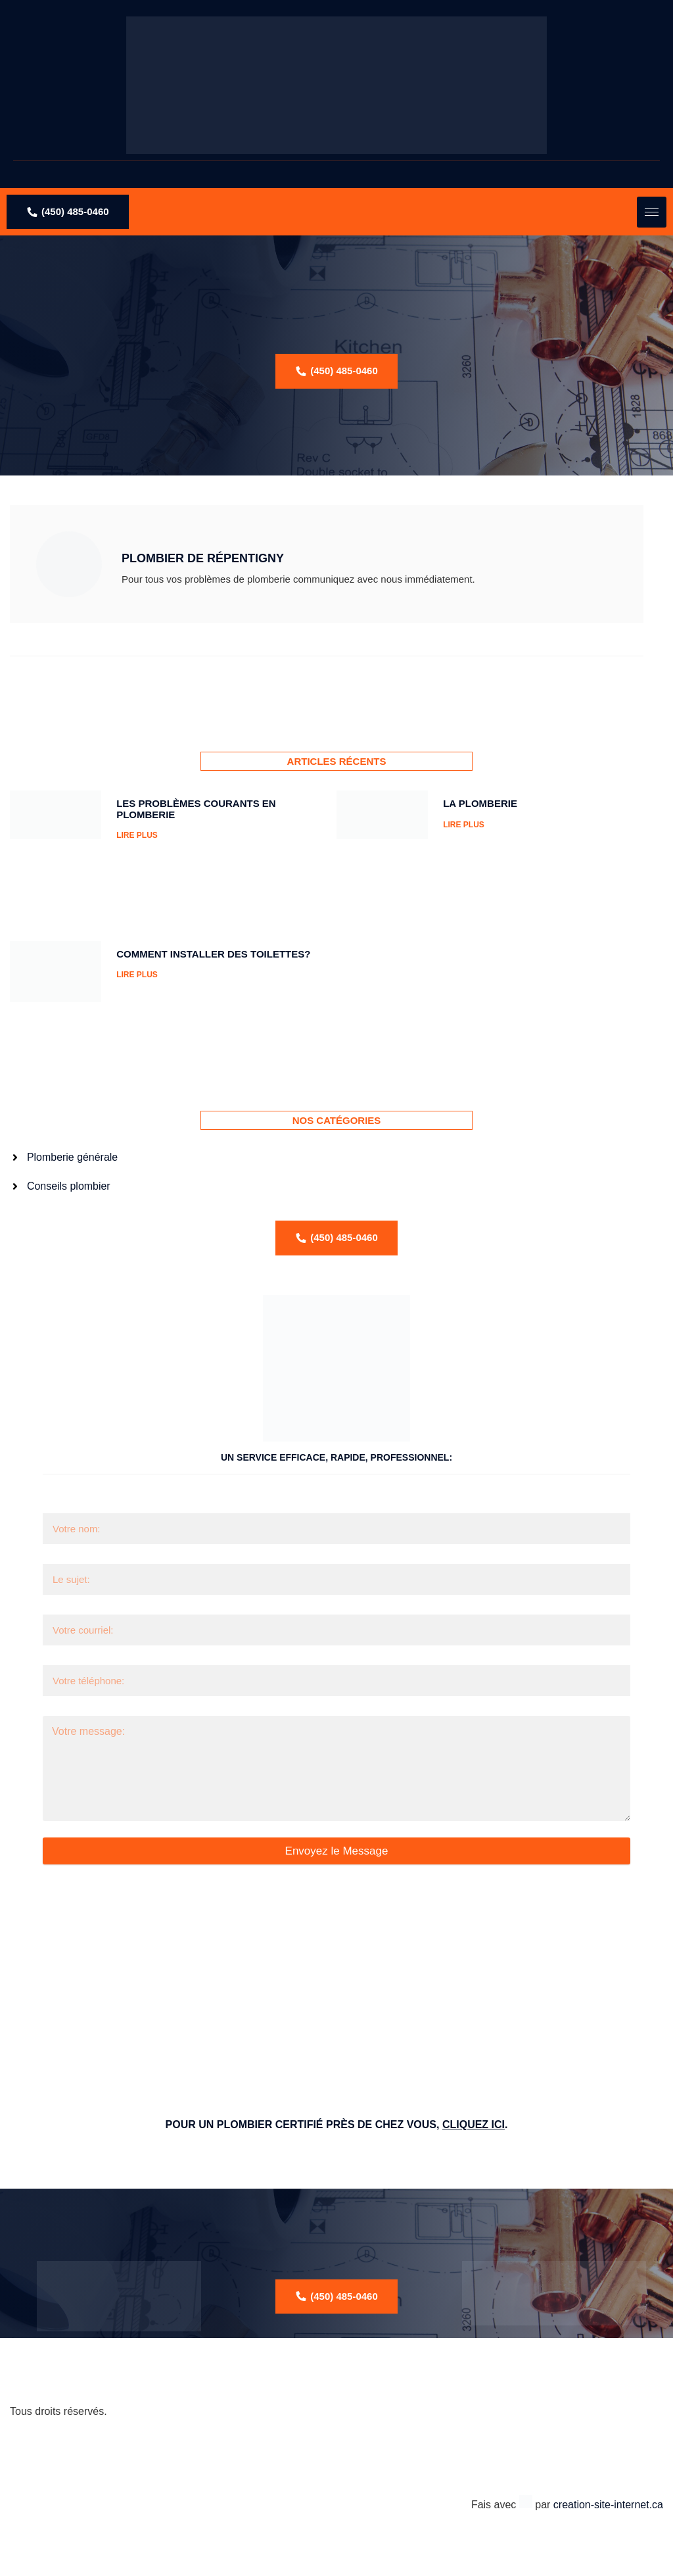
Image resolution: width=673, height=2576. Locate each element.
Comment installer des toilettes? (213, 954)
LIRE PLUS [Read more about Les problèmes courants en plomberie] (137, 835)
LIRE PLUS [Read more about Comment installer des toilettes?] (137, 974)
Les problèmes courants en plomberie (196, 809)
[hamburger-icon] (651, 212)
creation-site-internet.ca (608, 2505)
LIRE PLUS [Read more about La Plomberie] (463, 824)
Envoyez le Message (336, 1851)
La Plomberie (480, 803)
